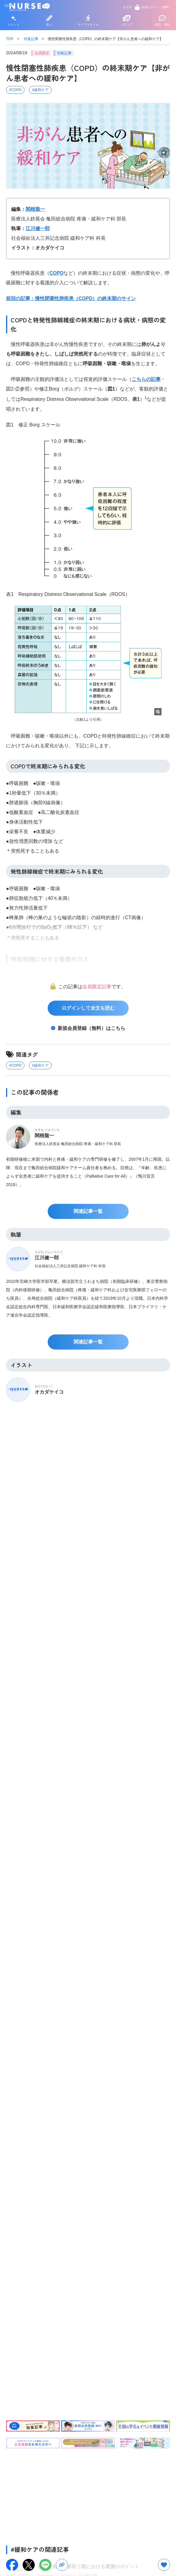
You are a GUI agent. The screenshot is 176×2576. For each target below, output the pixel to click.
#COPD (15, 90)
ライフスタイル (88, 20)
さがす (127, 7)
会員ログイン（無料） (153, 7)
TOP (9, 39)
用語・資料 (162, 20)
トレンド (14, 20)
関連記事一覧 (88, 1211)
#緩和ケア (40, 90)
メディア (127, 20)
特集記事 (31, 39)
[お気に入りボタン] (164, 2565)
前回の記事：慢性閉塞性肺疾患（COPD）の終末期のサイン (71, 298)
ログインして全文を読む (88, 1008)
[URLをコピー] (62, 2565)
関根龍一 (35, 209)
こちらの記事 (146, 379)
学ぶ (49, 20)
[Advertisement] (88, 2495)
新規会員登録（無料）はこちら (91, 1028)
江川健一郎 (38, 228)
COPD (56, 273)
